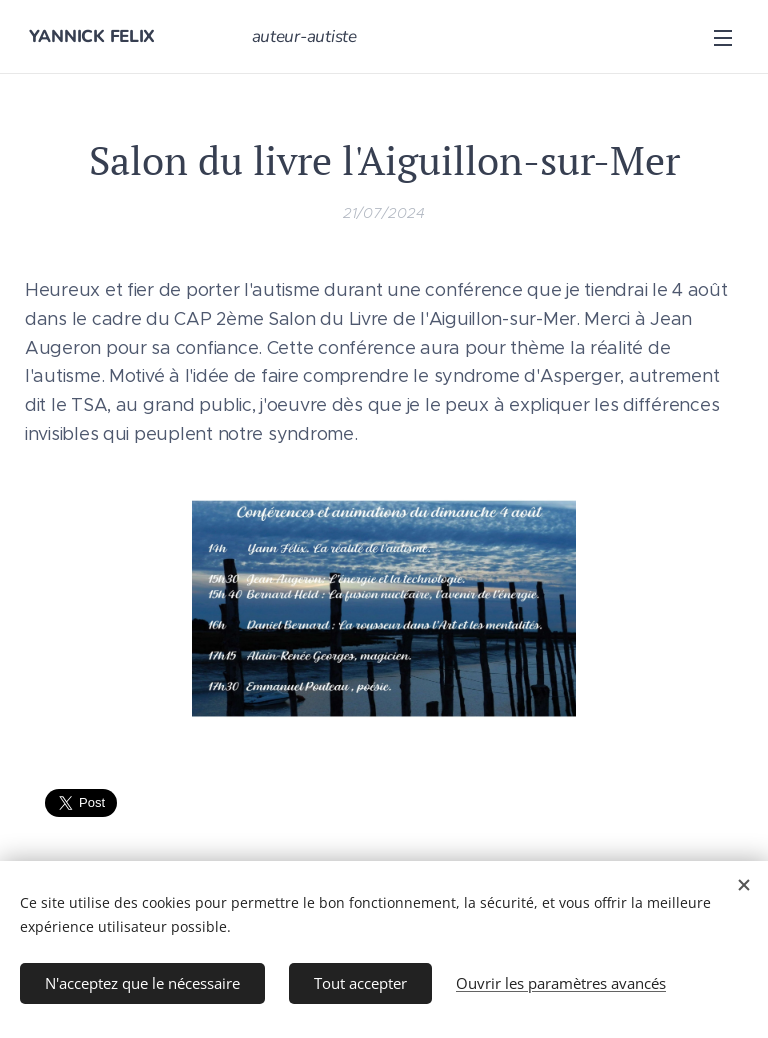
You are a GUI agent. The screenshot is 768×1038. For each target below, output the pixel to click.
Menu (723, 38)
